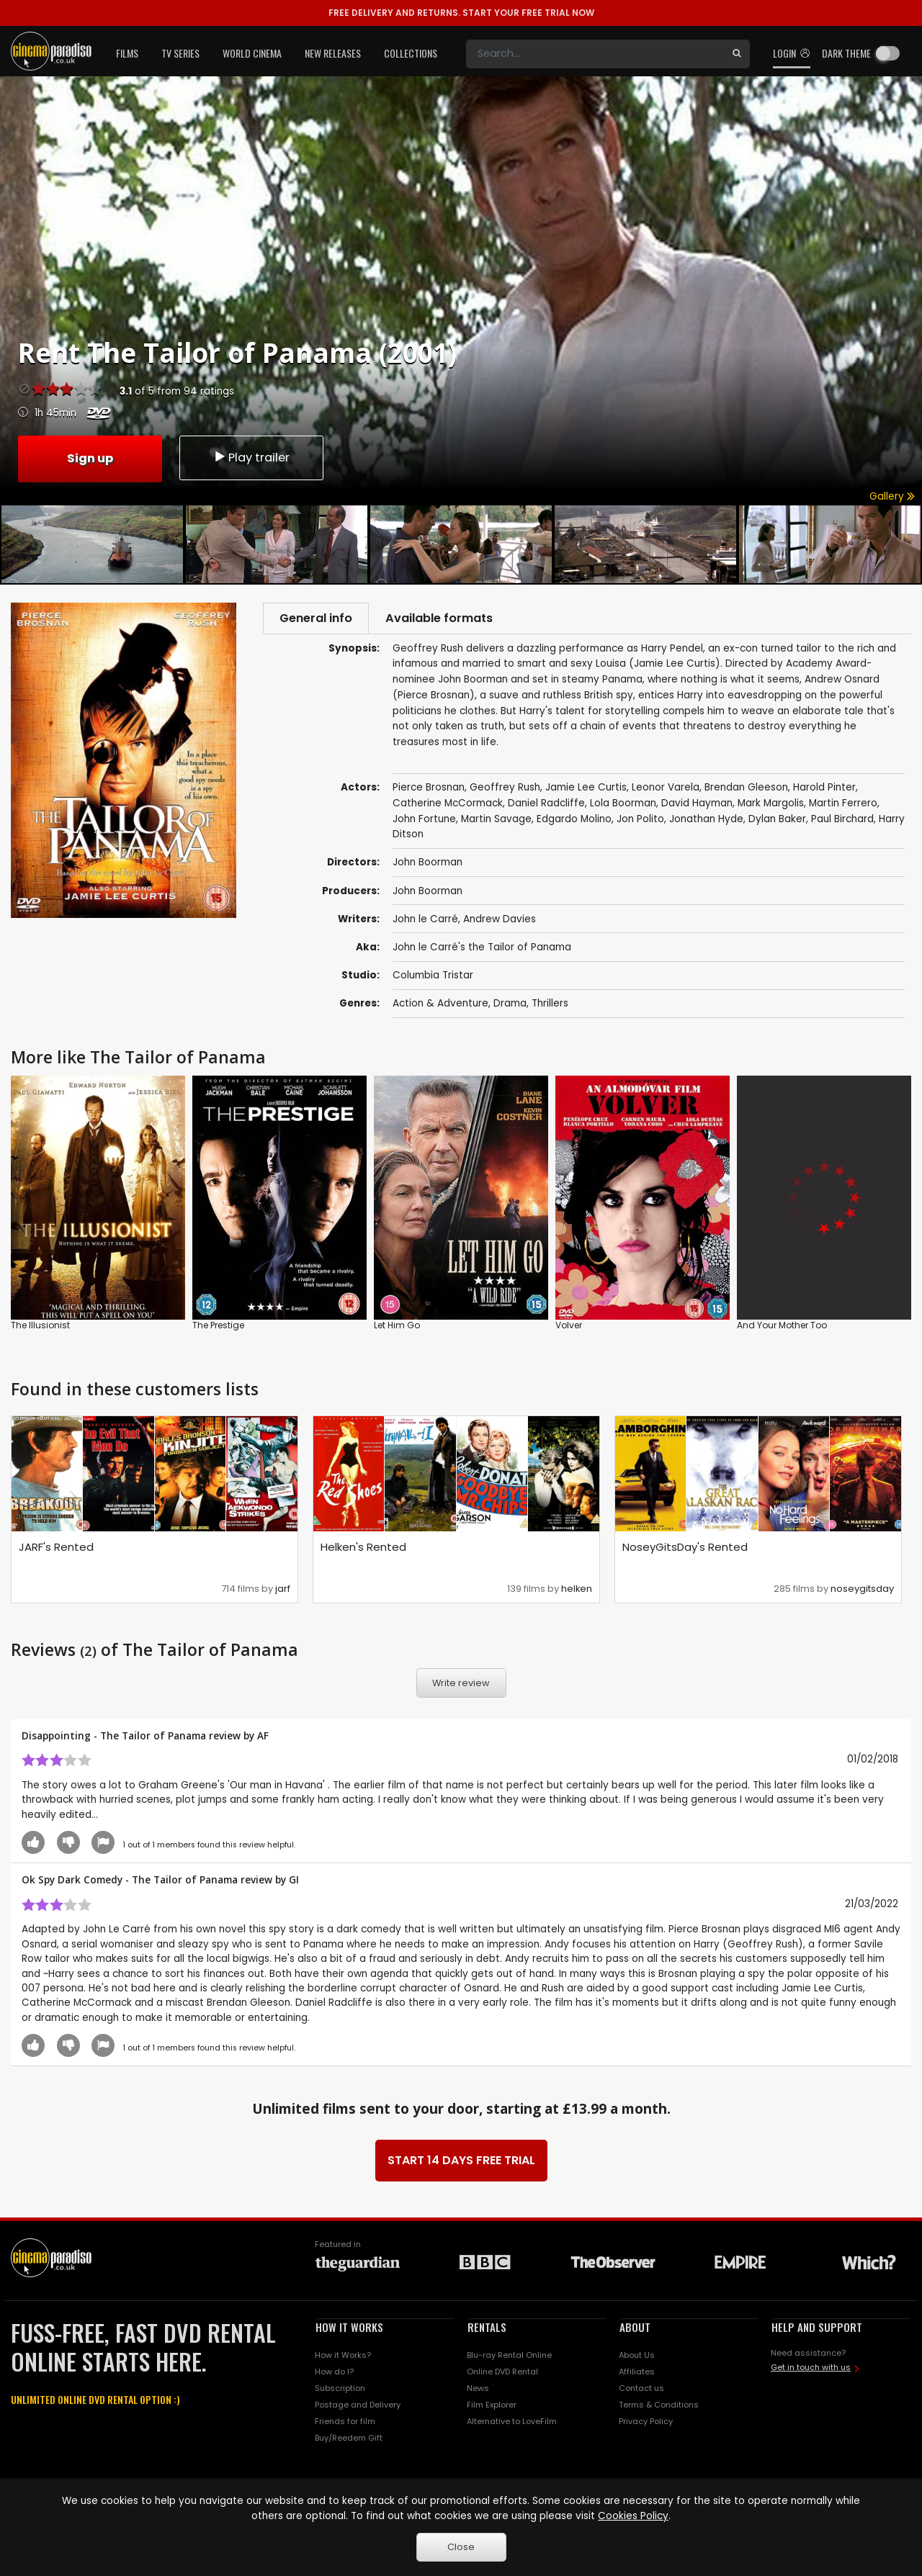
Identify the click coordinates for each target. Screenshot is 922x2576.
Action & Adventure (440, 1005)
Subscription (340, 2390)
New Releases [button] (333, 52)
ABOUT (634, 2328)
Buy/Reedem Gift (348, 2439)
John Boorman (427, 892)
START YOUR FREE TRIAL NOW (461, 12)
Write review (461, 1685)
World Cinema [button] (252, 52)
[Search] (595, 54)
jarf (282, 1590)
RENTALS (486, 2328)
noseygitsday (862, 1590)
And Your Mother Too (782, 1326)
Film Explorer (491, 2407)
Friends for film (345, 2423)
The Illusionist (40, 1326)
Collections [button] (410, 52)
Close (461, 2547)
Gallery (892, 496)
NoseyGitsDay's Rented (685, 1548)
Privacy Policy (646, 2423)
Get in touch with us (811, 2369)
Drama (510, 1005)
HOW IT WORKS (349, 2328)
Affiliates (637, 2373)
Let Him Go (397, 1326)
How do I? (334, 2373)
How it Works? (343, 2357)
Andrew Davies (499, 920)
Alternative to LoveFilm (512, 2423)
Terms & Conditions (659, 2407)
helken (576, 1590)
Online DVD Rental (502, 2373)
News (478, 2390)
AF (263, 1737)
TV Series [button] (180, 52)
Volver (568, 1326)
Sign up (90, 457)
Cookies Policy (633, 2516)
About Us (637, 2357)
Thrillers (550, 1005)
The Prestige (218, 1326)
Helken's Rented (363, 1548)
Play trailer (251, 457)
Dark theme (846, 52)
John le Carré (425, 920)
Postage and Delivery (357, 2407)
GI (294, 1881)
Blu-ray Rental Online (509, 2357)
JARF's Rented (56, 1548)
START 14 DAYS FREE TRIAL (461, 2161)
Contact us (641, 2390)
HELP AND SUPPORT (816, 2328)
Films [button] (127, 52)
